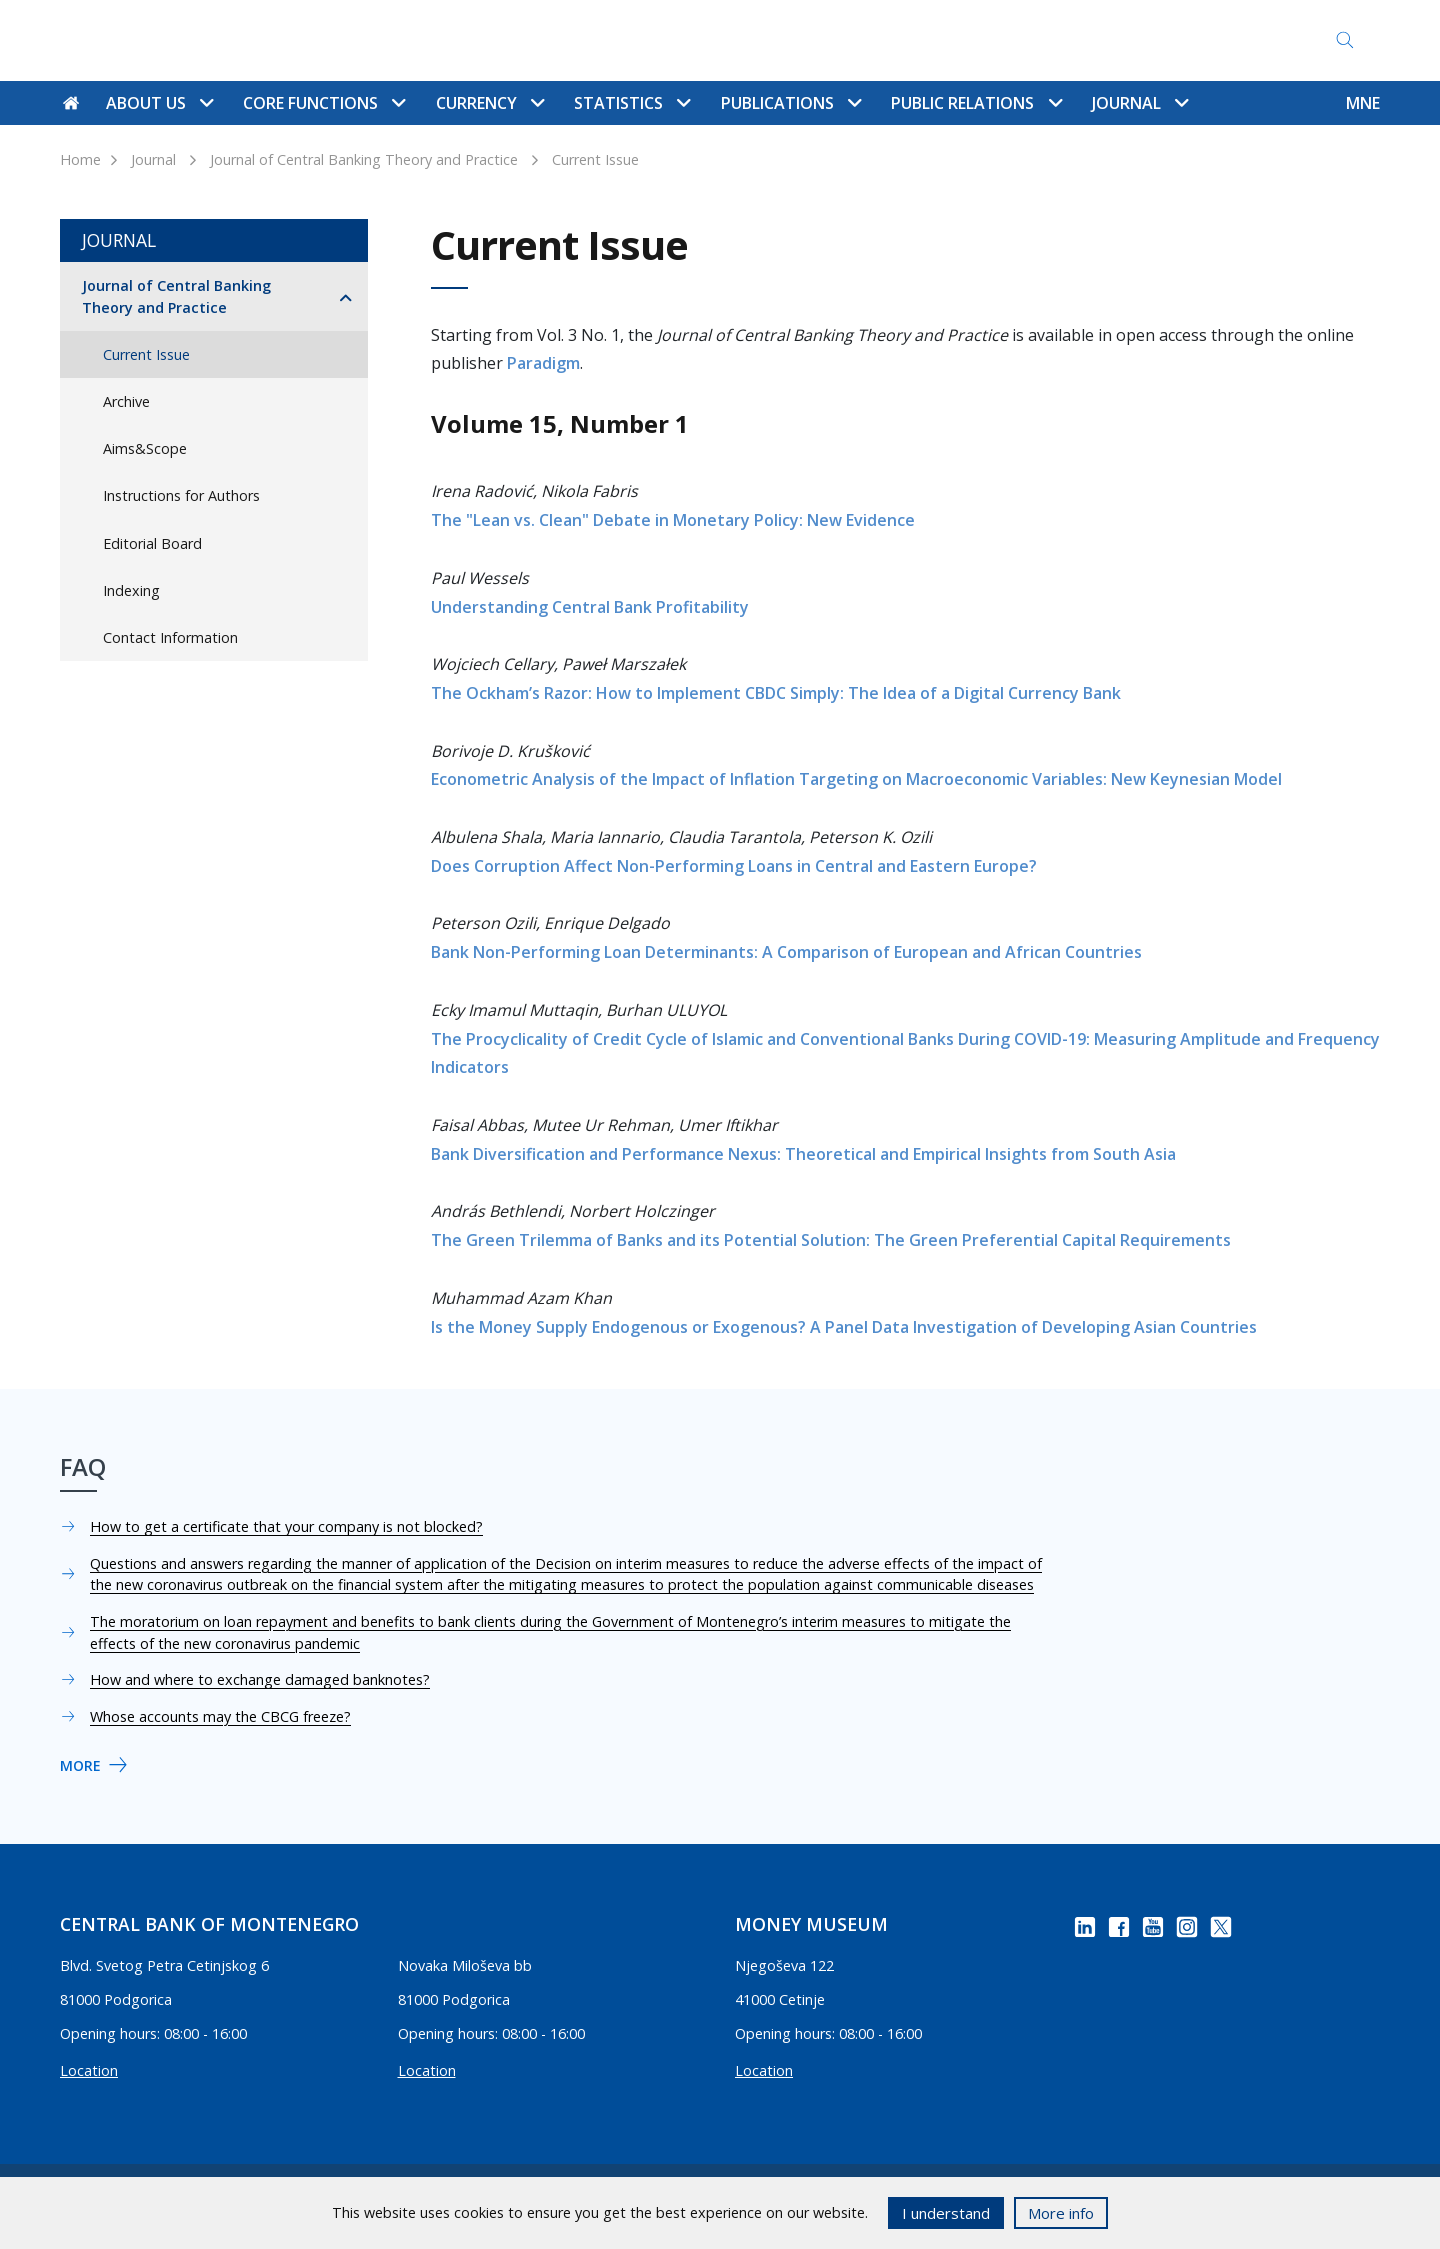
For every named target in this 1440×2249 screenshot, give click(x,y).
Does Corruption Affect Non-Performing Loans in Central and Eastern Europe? (734, 866)
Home (80, 159)
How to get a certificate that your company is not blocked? (286, 1526)
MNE (1363, 103)
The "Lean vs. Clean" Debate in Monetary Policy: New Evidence (673, 520)
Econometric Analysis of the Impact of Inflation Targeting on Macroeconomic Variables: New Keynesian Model (856, 779)
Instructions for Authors (181, 495)
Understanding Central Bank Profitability (590, 607)
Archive (126, 401)
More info (1061, 2213)
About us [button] (159, 103)
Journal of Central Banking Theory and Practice (364, 159)
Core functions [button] (324, 103)
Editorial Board (152, 543)
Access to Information (975, 40)
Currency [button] (490, 103)
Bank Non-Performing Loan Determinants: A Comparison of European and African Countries (786, 952)
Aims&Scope (145, 448)
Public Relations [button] (976, 103)
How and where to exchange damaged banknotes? (260, 1679)
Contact (698, 40)
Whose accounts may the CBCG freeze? (220, 1716)
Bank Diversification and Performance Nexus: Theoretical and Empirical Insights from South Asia (803, 1154)
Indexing (131, 590)
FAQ (855, 40)
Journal (153, 159)
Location (89, 2070)
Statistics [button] (632, 103)
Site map (784, 40)
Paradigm (543, 363)
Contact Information (170, 637)
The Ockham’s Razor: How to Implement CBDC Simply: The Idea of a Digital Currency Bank (776, 693)
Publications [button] (791, 103)
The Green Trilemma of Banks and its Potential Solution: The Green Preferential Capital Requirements (831, 1240)
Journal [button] (1140, 103)
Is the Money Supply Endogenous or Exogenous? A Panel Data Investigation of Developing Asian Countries (844, 1327)
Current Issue (595, 159)
